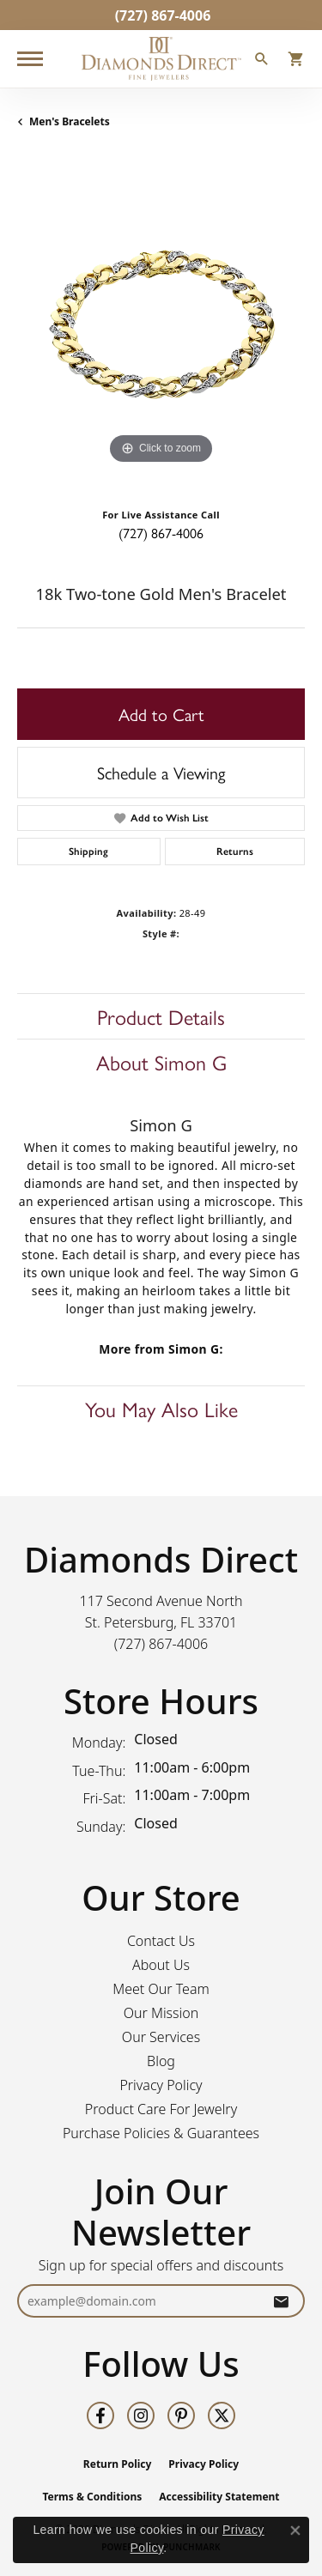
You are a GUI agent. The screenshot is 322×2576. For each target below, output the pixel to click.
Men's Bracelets (69, 121)
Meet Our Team (161, 1988)
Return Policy (117, 2464)
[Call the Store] (161, 1643)
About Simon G (161, 1061)
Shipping (88, 852)
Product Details (161, 1016)
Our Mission (161, 2012)
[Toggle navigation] (30, 58)
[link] (161, 15)
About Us (161, 1964)
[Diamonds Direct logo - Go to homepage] (161, 59)
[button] (261, 61)
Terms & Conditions (92, 2496)
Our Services (161, 2036)
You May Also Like (161, 1408)
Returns (234, 852)
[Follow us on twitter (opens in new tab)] (221, 2415)
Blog (161, 2061)
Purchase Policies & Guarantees (161, 2133)
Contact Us (161, 1940)
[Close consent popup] (295, 2530)
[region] (161, 325)
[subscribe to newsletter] (280, 2301)
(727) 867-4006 (161, 532)
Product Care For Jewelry (161, 2109)
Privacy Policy (160, 2085)
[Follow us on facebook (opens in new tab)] (100, 2415)
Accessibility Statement (219, 2496)
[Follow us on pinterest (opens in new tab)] (181, 2415)
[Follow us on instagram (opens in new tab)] (141, 2415)
